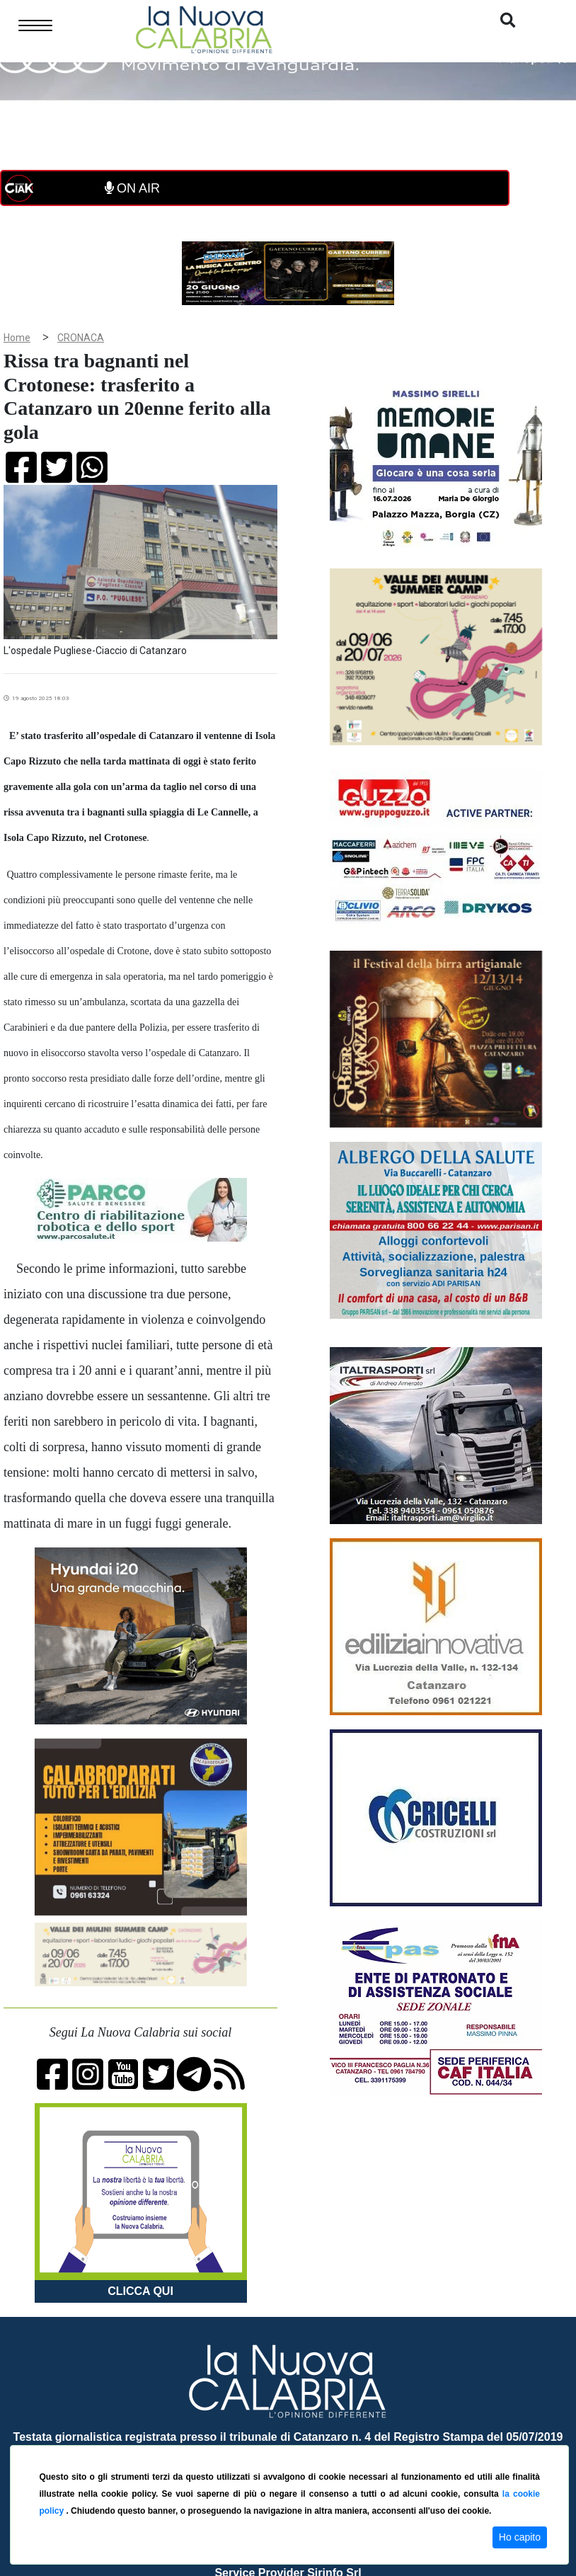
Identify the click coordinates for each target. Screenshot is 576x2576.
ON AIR (132, 188)
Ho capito (520, 2537)
